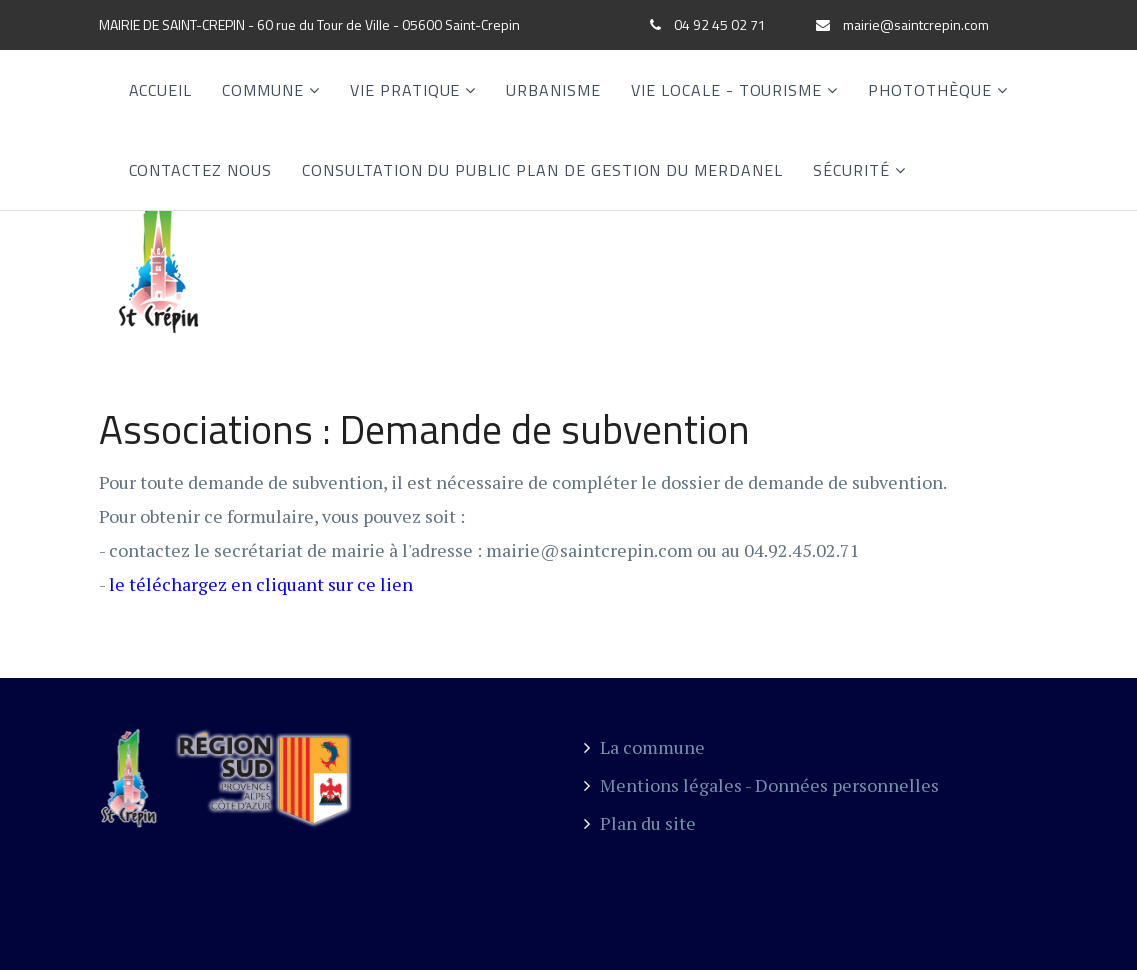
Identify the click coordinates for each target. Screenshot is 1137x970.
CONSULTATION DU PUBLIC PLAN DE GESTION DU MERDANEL (542, 170)
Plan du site (640, 823)
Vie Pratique (405, 90)
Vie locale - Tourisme (726, 90)
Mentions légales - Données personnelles (761, 785)
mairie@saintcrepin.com (916, 24)
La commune (644, 747)
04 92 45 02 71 (720, 24)
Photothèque (930, 90)
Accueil (161, 90)
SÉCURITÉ (851, 170)
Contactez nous (200, 170)
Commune (263, 90)
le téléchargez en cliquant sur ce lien (261, 584)
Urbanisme (553, 90)
